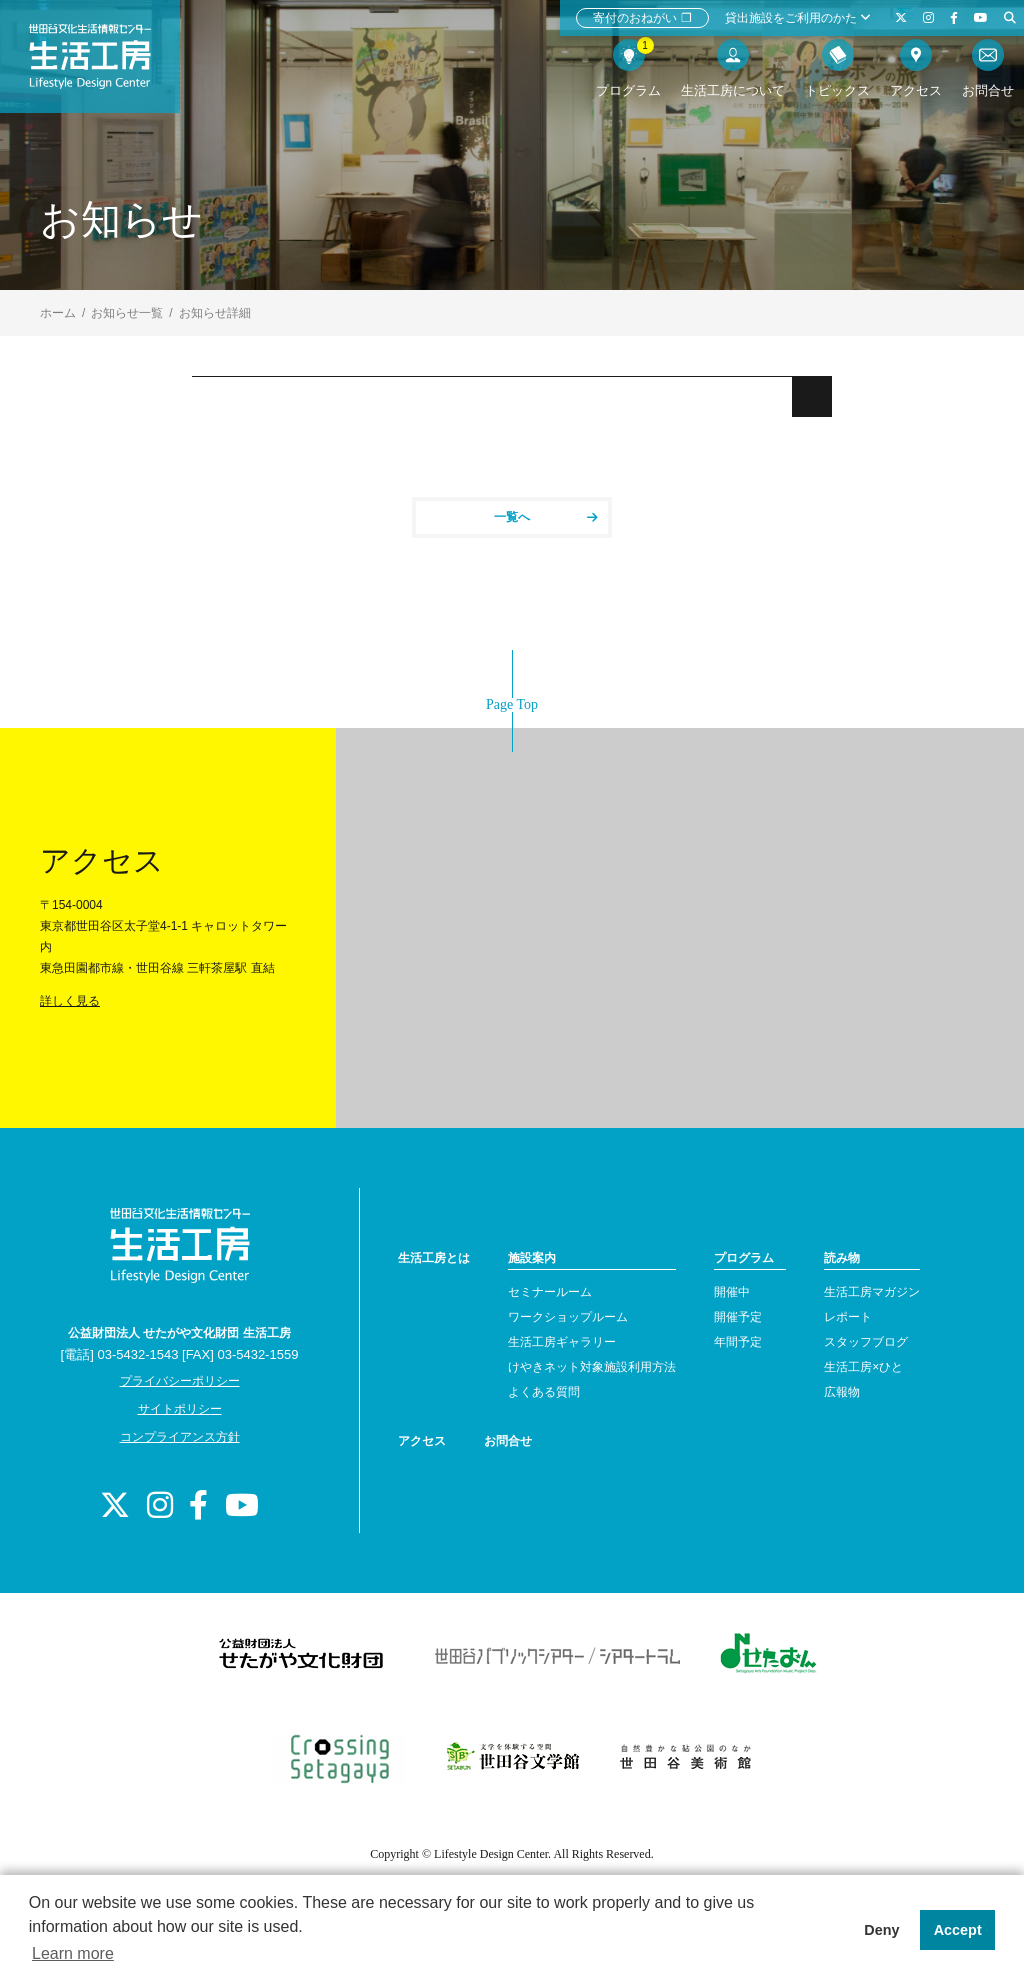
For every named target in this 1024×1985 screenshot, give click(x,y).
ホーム (58, 313)
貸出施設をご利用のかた (798, 18)
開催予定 (738, 1317)
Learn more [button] (73, 1953)
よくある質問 (544, 1392)
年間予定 (738, 1342)
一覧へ (546, 517)
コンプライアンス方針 (180, 1437)
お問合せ (508, 1441)
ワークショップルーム (568, 1317)
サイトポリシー (180, 1409)
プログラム (744, 1258)
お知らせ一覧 (127, 313)
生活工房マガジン (872, 1292)
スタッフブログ (866, 1342)
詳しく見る (70, 1001)
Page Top (512, 704)
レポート (848, 1317)
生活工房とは (434, 1258)
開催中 (732, 1292)
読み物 (842, 1258)
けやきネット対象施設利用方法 (592, 1367)
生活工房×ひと (863, 1367)
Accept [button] (958, 1930)
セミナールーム (550, 1292)
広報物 (842, 1392)
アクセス (422, 1441)
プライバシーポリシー (180, 1381)
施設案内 (532, 1258)
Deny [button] (881, 1930)
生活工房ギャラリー (562, 1342)
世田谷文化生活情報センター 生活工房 (107, 66)
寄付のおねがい (642, 18)
